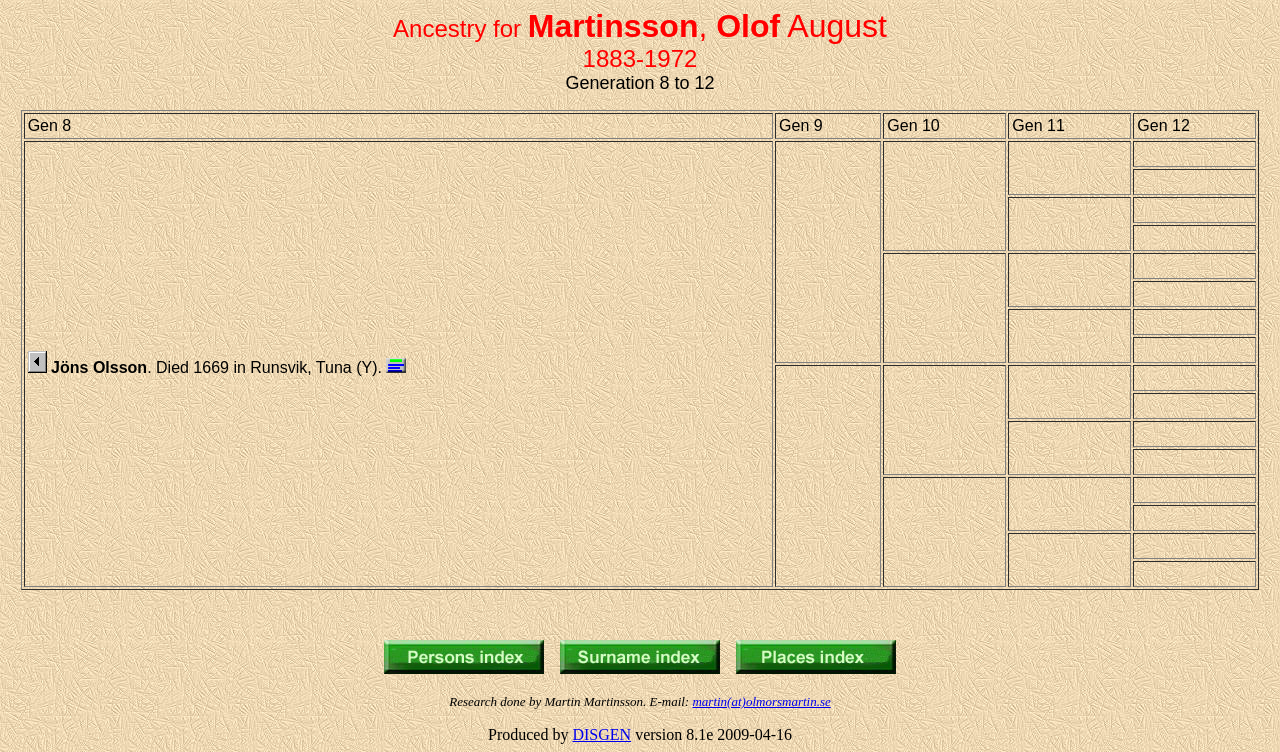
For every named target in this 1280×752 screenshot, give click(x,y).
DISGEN (601, 734)
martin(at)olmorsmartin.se (761, 701)
